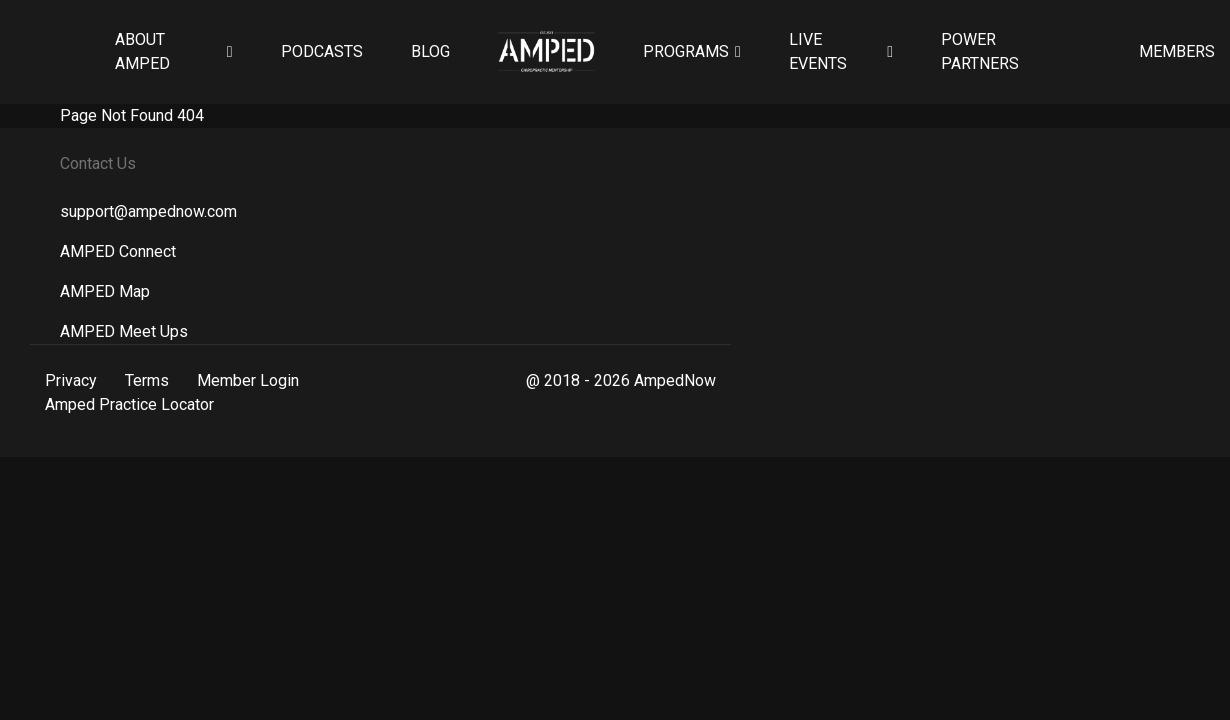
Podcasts (322, 51)
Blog (430, 51)
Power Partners (980, 51)
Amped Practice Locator (129, 404)
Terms (147, 380)
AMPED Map (105, 291)
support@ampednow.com (148, 211)
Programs (686, 51)
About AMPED (142, 51)
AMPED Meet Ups (124, 331)
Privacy (71, 380)
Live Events (818, 51)
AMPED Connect (118, 251)
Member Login (248, 380)
